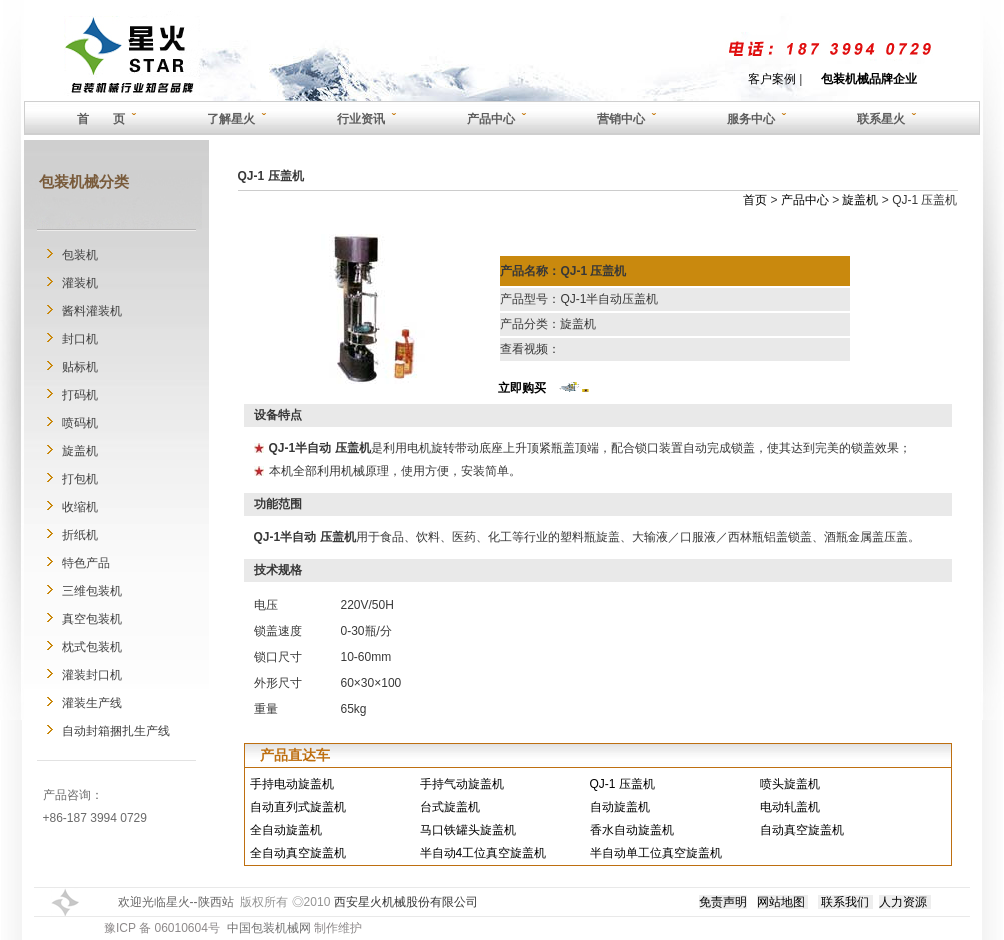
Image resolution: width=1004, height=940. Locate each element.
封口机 (80, 339)
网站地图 (781, 902)
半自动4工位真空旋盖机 (483, 853)
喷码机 (80, 423)
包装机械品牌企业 (869, 79)
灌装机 (80, 283)
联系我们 (845, 902)
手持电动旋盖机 (292, 784)
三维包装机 (92, 591)
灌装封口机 (92, 675)
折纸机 (80, 535)
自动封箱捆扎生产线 (116, 731)
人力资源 (903, 902)
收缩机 (80, 507)
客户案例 (772, 79)
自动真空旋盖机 (802, 830)
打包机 (80, 479)
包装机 (80, 255)
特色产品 (86, 563)
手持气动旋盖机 (462, 784)
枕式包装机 (92, 647)
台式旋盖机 (450, 807)
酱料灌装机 (92, 311)
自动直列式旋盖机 (298, 807)
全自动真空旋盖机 (298, 853)
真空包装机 (92, 619)
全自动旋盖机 (286, 830)
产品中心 (805, 200)
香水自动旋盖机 (632, 830)
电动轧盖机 (790, 807)
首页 (755, 200)
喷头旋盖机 (790, 784)
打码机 (80, 395)
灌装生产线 (92, 703)
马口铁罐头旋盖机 (468, 830)
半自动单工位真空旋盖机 (656, 853)
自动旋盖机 (620, 807)
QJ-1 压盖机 (622, 784)
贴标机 (80, 367)
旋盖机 (80, 451)
